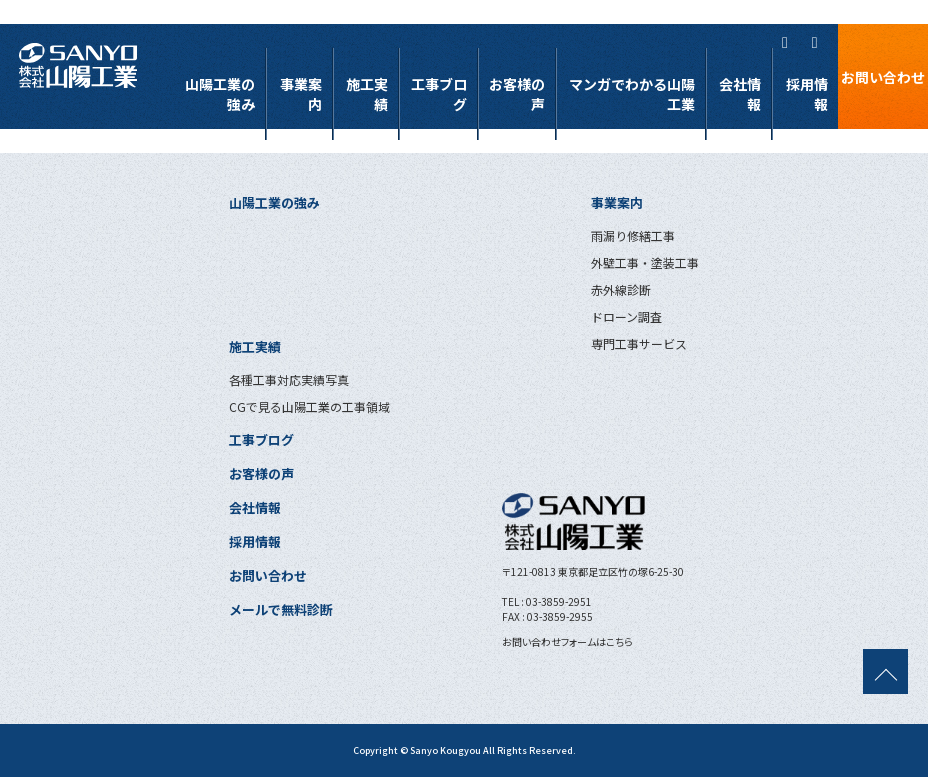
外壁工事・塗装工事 (645, 262)
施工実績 (372, 94)
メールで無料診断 (281, 609)
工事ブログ (450, 94)
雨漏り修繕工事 (633, 235)
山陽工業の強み (226, 94)
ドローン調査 (626, 316)
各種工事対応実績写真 (289, 379)
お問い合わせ (883, 77)
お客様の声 (527, 94)
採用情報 (807, 94)
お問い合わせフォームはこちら (567, 641)
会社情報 (742, 94)
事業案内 (306, 94)
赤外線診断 (621, 289)
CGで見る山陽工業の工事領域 (309, 406)
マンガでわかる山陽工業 (634, 94)
